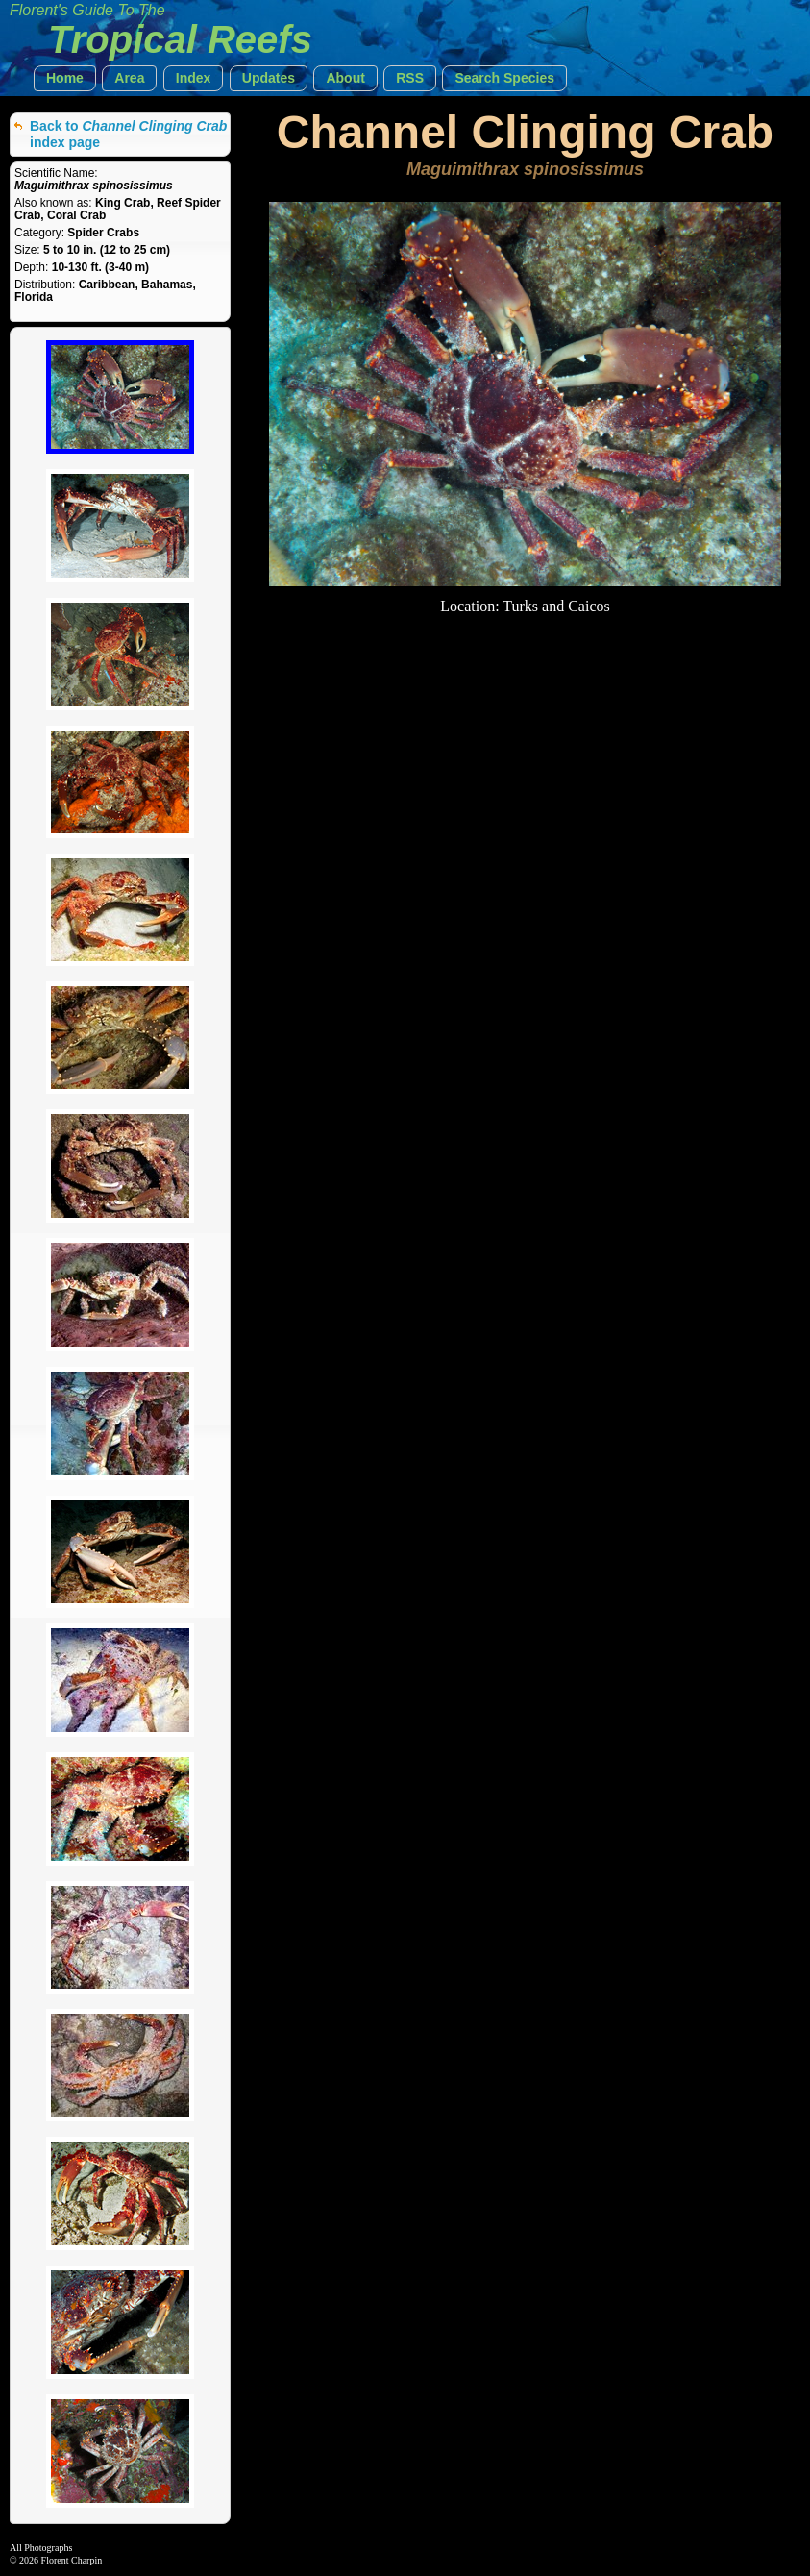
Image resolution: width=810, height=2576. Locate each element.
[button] (65, 78)
